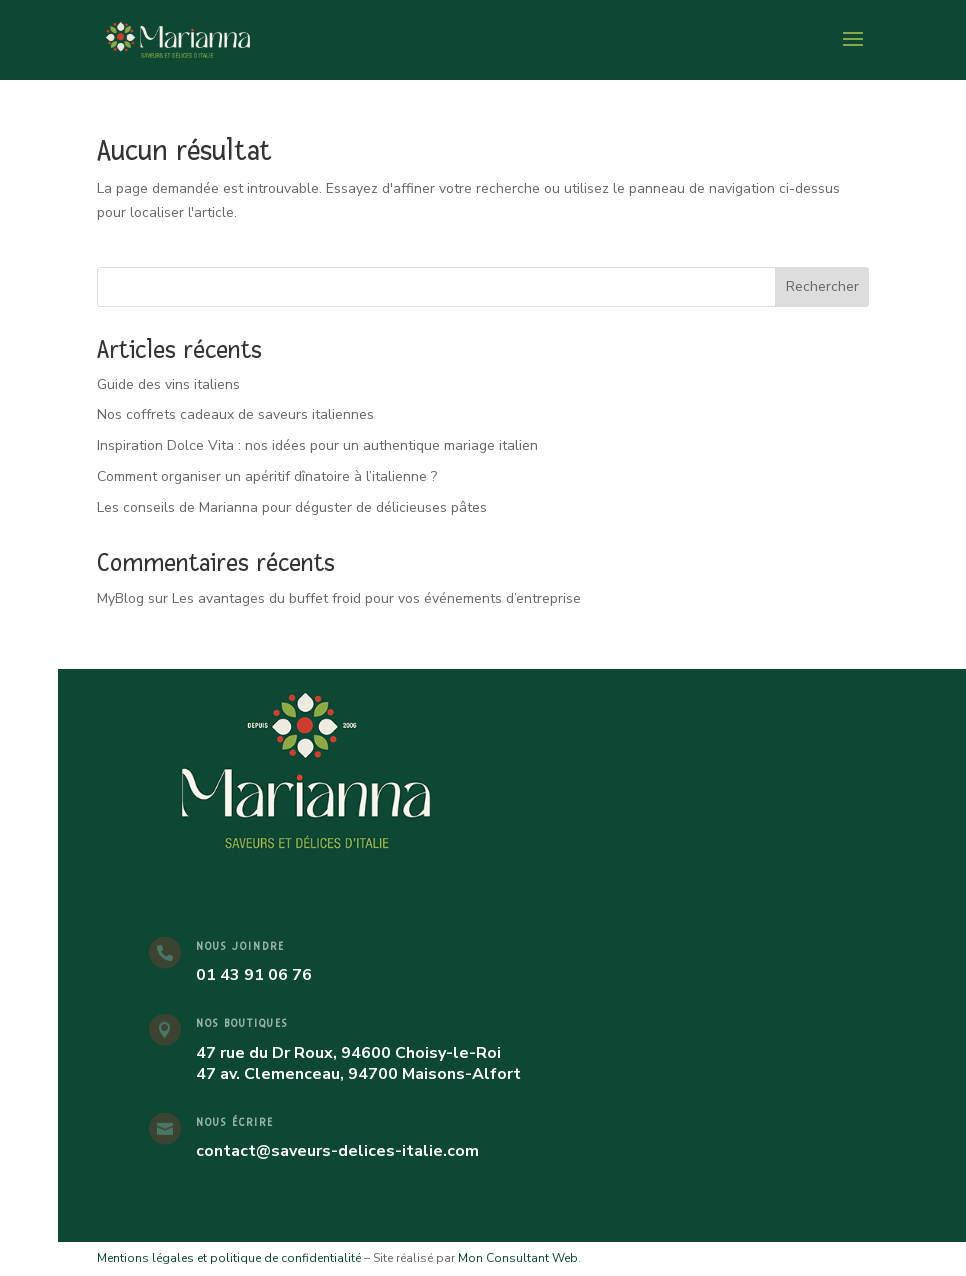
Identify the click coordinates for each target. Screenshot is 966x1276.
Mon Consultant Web (518, 1258)
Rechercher (822, 286)
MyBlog (120, 598)
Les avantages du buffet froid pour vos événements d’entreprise (376, 598)
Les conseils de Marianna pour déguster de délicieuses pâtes (292, 507)
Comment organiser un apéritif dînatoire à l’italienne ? (267, 476)
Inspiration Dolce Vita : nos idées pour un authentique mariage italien (317, 445)
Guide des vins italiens (168, 384)
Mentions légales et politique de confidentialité (229, 1258)
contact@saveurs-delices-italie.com (337, 1151)
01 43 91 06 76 (254, 975)
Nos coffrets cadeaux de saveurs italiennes (235, 414)
